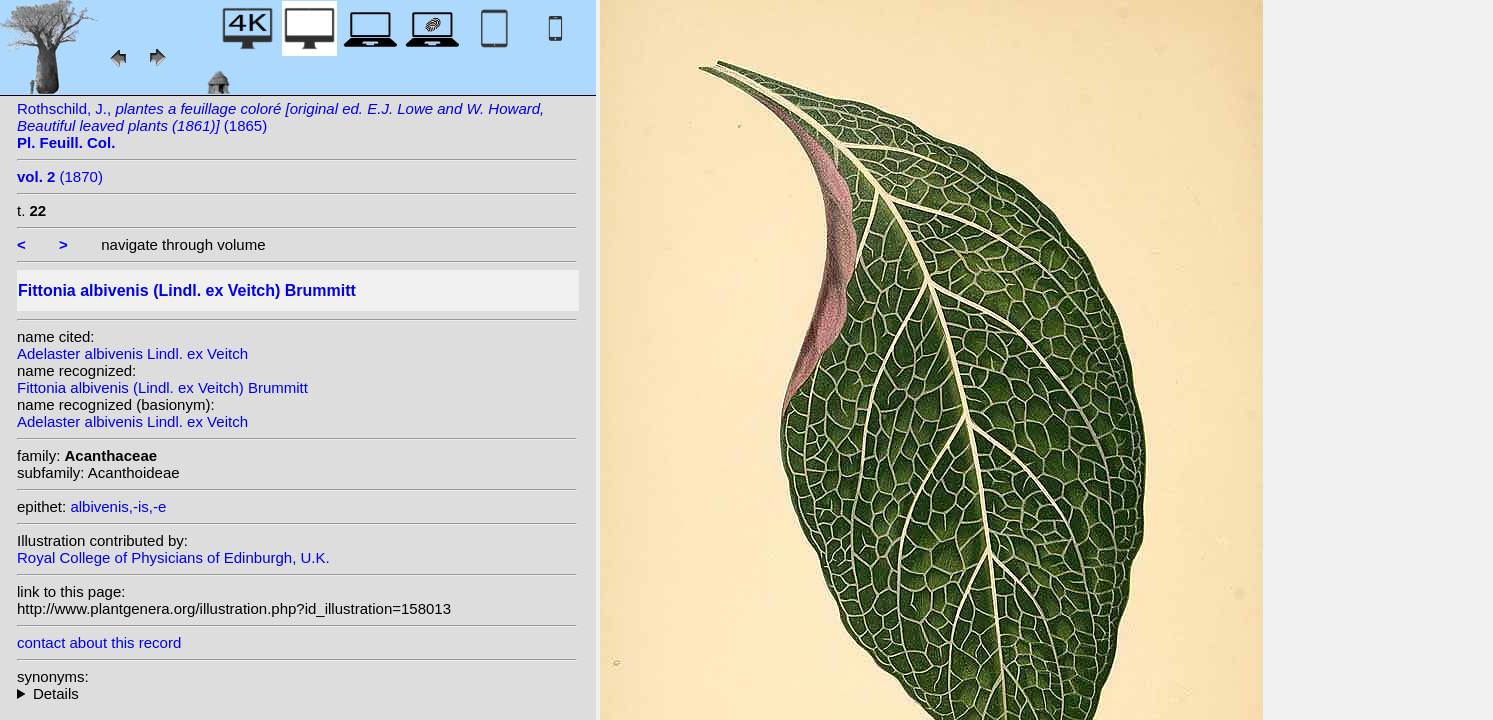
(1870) (60, 176)
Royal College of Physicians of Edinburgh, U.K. (173, 557)
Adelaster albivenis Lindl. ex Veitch (132, 353)
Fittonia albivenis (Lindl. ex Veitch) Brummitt (162, 387)
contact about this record (99, 642)
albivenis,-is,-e (118, 506)
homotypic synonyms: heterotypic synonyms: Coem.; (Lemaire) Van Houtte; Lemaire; (297, 693)
